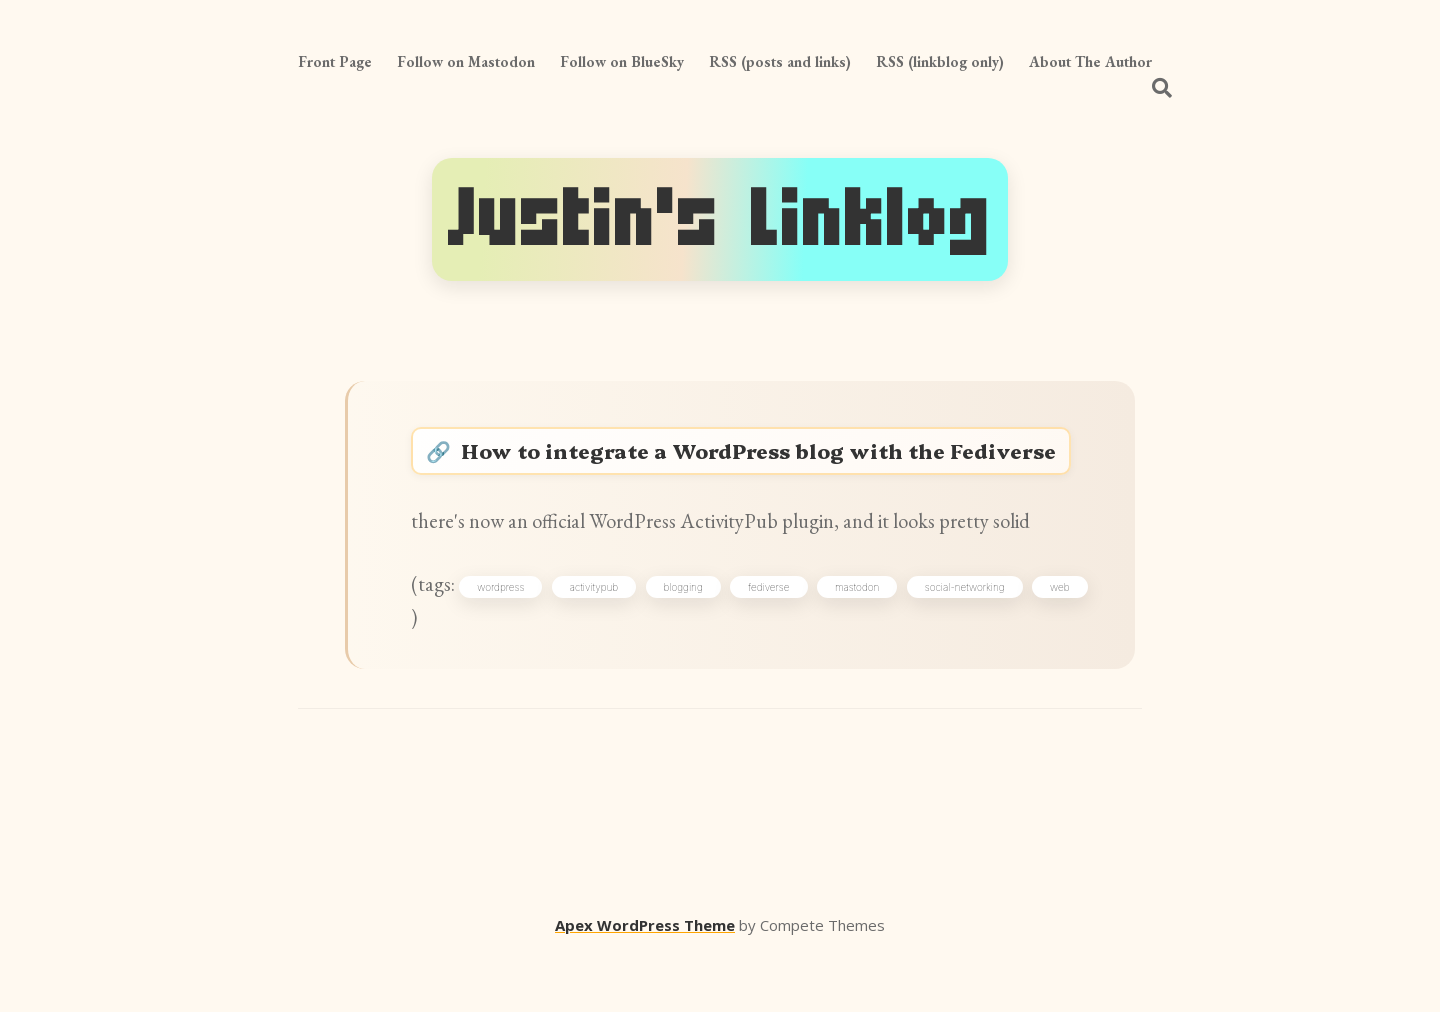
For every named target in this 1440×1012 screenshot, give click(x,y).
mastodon (909, 639)
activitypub (620, 639)
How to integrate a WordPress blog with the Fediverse (772, 473)
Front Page (335, 61)
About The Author (1090, 61)
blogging (717, 639)
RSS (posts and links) (780, 61)
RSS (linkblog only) (940, 61)
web (443, 674)
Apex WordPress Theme (645, 983)
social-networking (1026, 639)
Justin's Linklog (720, 219)
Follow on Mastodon (466, 61)
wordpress (517, 639)
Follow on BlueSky (622, 61)
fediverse (812, 639)
